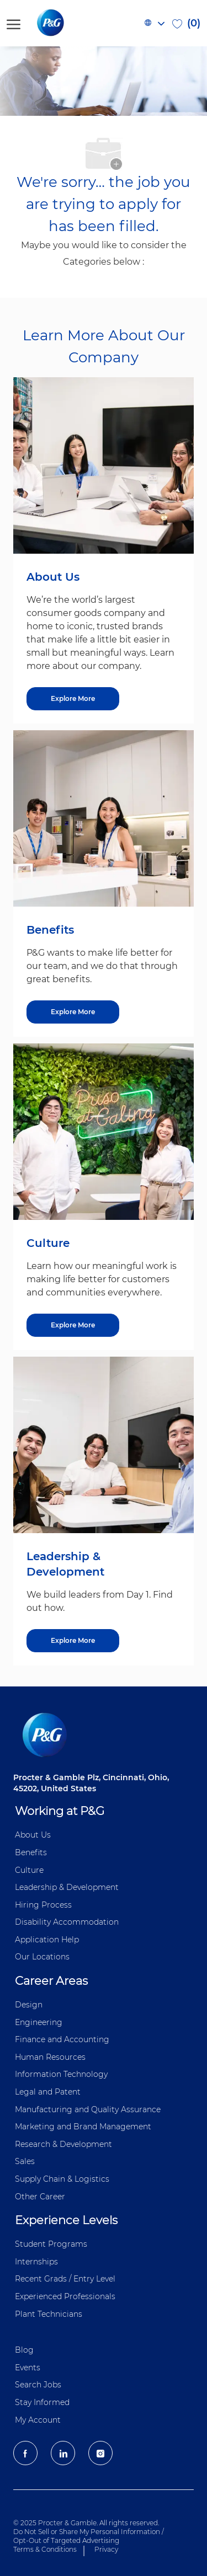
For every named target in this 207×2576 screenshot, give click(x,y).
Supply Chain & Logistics (62, 2179)
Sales (25, 2161)
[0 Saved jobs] (186, 23)
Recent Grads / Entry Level (65, 2279)
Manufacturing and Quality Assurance (88, 2109)
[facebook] (25, 2453)
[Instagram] (100, 2453)
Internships (36, 2262)
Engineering (38, 2022)
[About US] (72, 698)
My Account (38, 2420)
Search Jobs (38, 2385)
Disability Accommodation (67, 1922)
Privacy (106, 2549)
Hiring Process (43, 1905)
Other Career (40, 2197)
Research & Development (63, 2144)
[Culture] (72, 1325)
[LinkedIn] (63, 2453)
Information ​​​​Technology (61, 2074)
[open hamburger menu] (13, 22)
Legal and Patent (48, 2092)
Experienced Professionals (65, 2296)
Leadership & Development (67, 1887)
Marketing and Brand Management (83, 2127)
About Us (33, 1835)
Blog (24, 2350)
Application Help (47, 1940)
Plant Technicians (48, 2314)
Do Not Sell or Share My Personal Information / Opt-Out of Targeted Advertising (88, 2536)
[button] (154, 23)
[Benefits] (72, 1012)
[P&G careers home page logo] (68, 23)
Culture (29, 1870)
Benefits (31, 1852)
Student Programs (51, 2244)
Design (29, 2005)
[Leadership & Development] (72, 1640)
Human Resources (50, 2057)
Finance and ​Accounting (62, 2039)
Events (27, 2368)
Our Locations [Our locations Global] (42, 1957)
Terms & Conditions (45, 2549)
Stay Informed (42, 2402)
